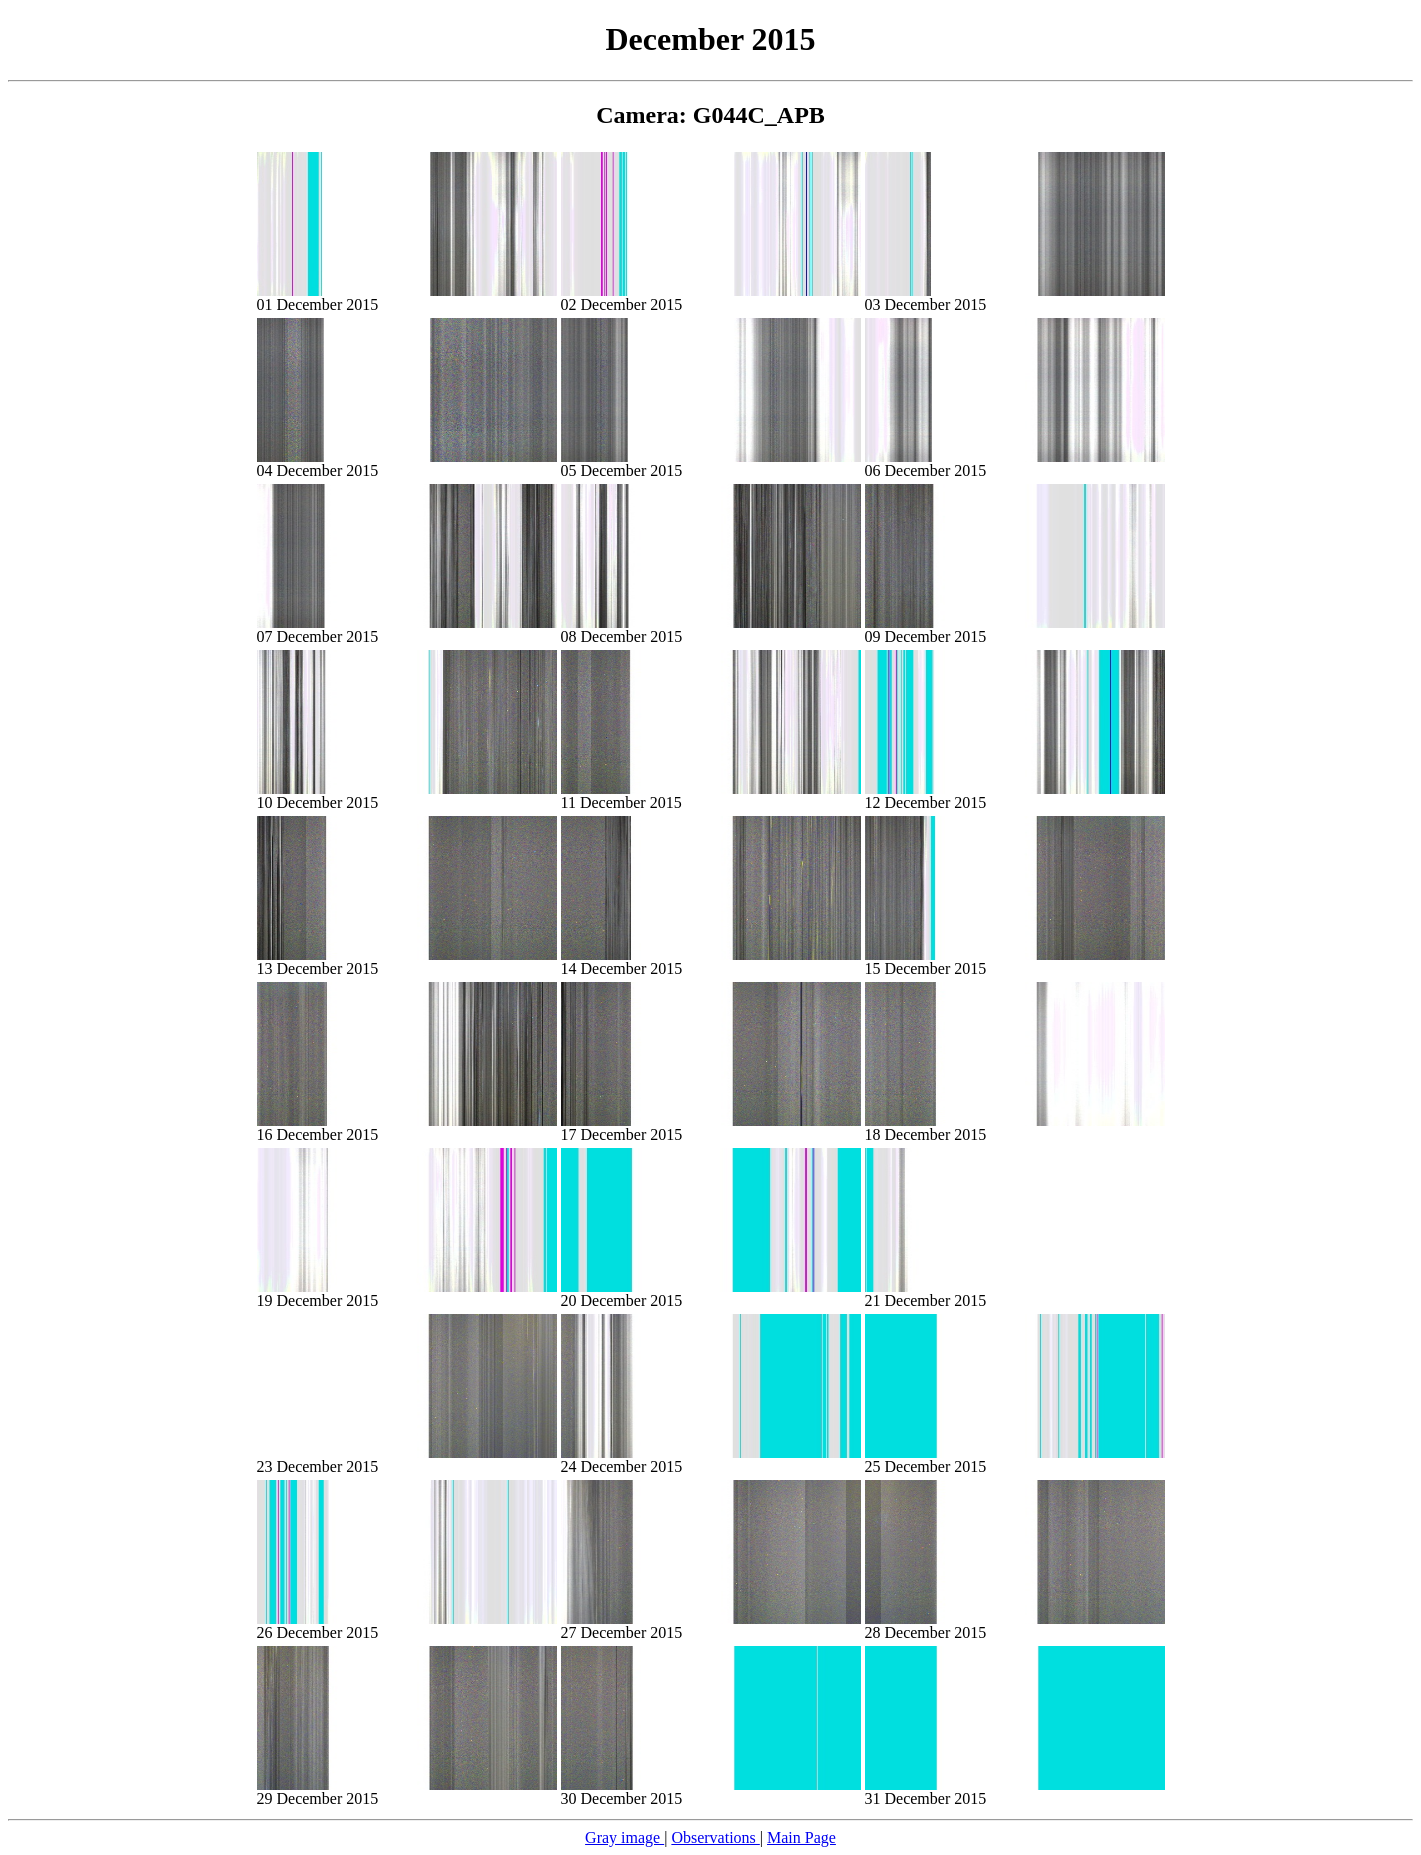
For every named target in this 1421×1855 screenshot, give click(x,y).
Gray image (624, 1837)
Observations (715, 1837)
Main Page (801, 1837)
